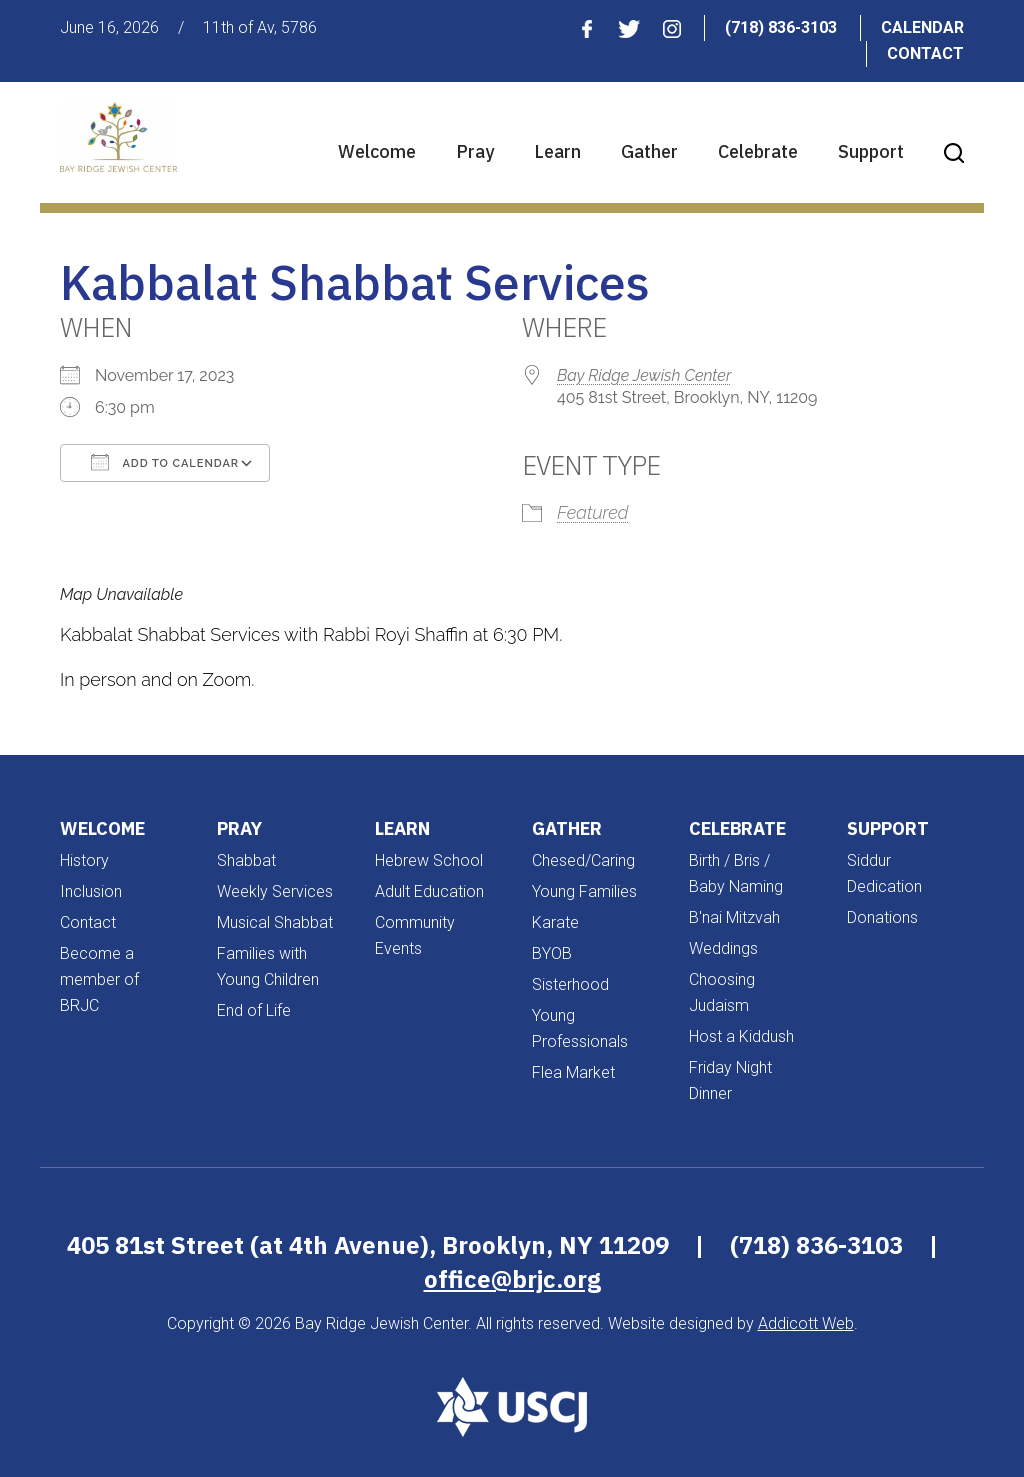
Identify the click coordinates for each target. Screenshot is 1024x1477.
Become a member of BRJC (99, 979)
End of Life (254, 1010)
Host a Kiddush (741, 1036)
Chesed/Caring (583, 860)
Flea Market (573, 1072)
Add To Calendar (165, 462)
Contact (925, 53)
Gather (649, 151)
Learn (557, 151)
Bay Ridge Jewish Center (644, 375)
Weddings (723, 948)
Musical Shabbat (275, 922)
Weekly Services (275, 891)
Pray (475, 151)
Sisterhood (570, 984)
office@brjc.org (512, 1279)
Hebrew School (429, 860)
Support (871, 151)
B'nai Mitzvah (734, 917)
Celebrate (758, 151)
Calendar (922, 27)
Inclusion (91, 891)
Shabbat (246, 860)
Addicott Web (806, 1323)
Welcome (377, 151)
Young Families (584, 891)
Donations (882, 917)
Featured (592, 512)
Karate (555, 922)
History (84, 860)
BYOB (552, 953)
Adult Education (429, 891)
